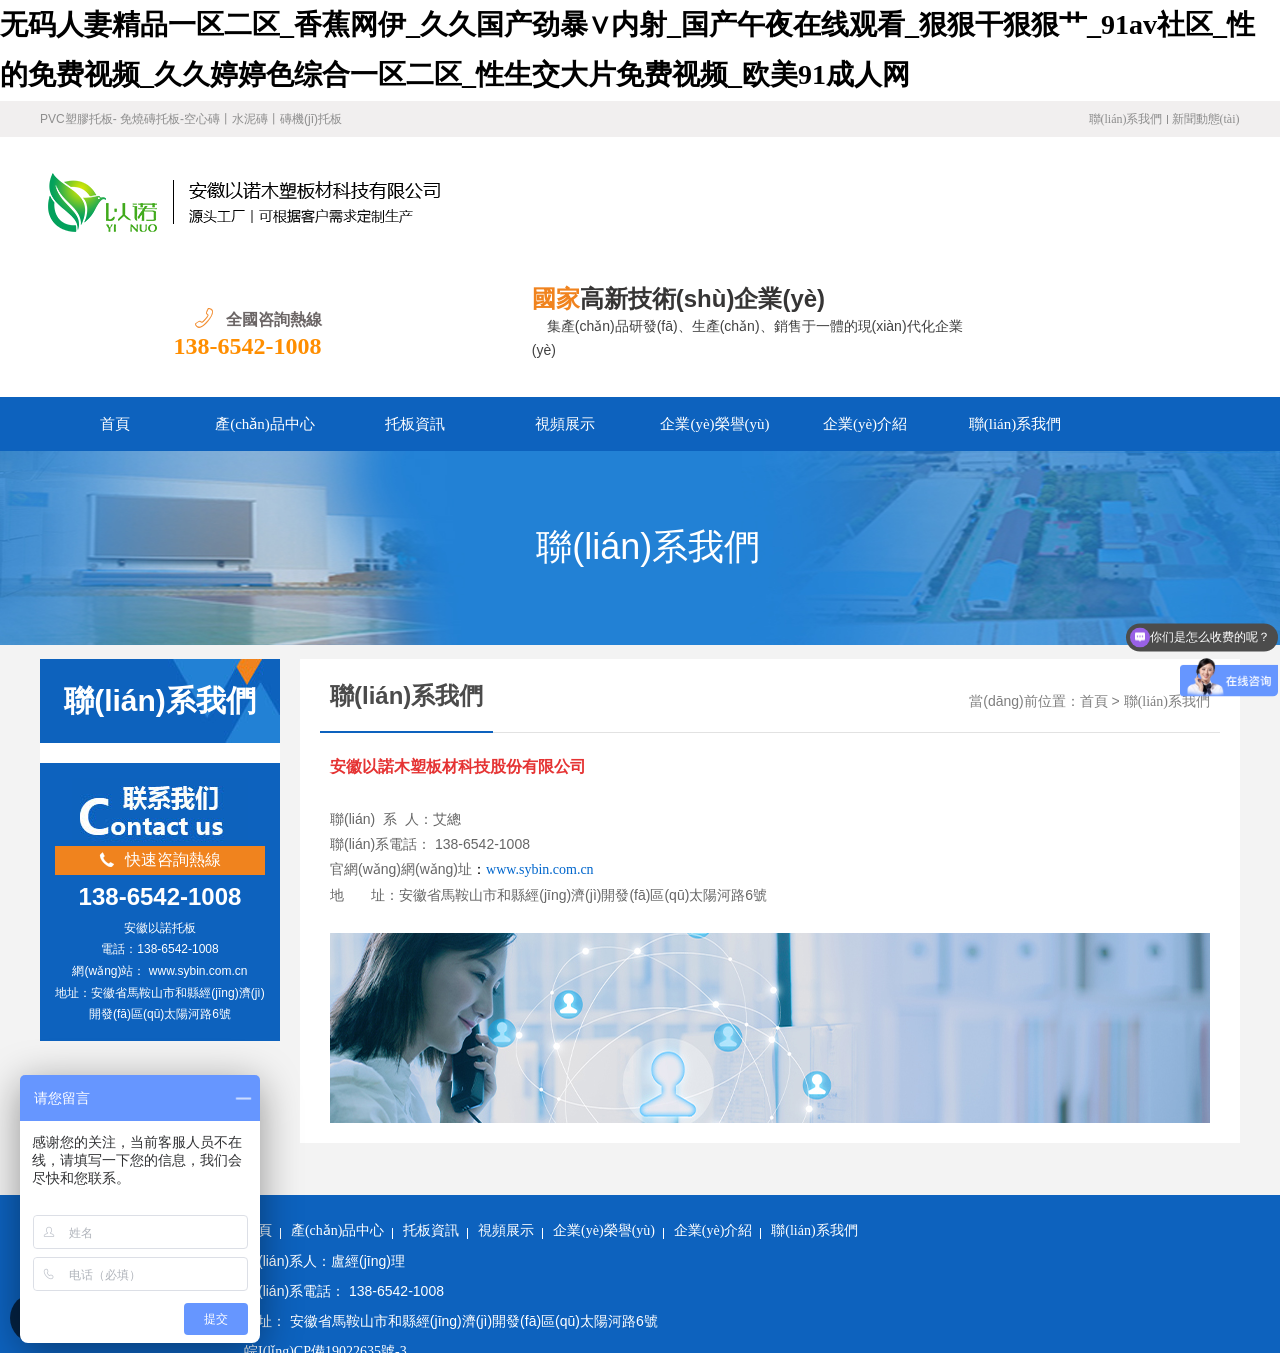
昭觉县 (792, 1339)
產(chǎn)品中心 (265, 294)
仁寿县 (547, 1314)
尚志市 (1092, 1314)
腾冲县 (566, 1339)
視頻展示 (565, 294)
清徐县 (335, 1314)
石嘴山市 (1248, 1314)
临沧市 (682, 1314)
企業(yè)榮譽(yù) (714, 294)
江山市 (742, 1339)
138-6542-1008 (1166, 216)
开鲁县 (943, 1314)
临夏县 (844, 1314)
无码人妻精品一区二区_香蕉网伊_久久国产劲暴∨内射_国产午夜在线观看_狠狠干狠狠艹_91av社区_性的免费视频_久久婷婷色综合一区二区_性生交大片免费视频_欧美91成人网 (541, 1289)
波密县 (516, 1339)
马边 (590, 1314)
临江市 (615, 1339)
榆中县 (385, 1314)
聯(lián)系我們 (1126, 119)
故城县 (467, 1339)
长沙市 (891, 1339)
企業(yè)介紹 (865, 294)
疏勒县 (1142, 1314)
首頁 (115, 294)
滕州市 (1191, 1314)
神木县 (731, 1314)
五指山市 (441, 1314)
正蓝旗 (417, 1339)
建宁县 (632, 1314)
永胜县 (1042, 1314)
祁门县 (498, 1314)
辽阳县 (269, 1339)
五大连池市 (679, 1339)
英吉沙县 (788, 1314)
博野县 (368, 1339)
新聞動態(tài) (1206, 119)
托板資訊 (415, 294)
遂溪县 (285, 1314)
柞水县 (842, 1339)
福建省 (318, 1339)
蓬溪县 (894, 1314)
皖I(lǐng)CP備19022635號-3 (325, 1221)
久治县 (993, 1314)
